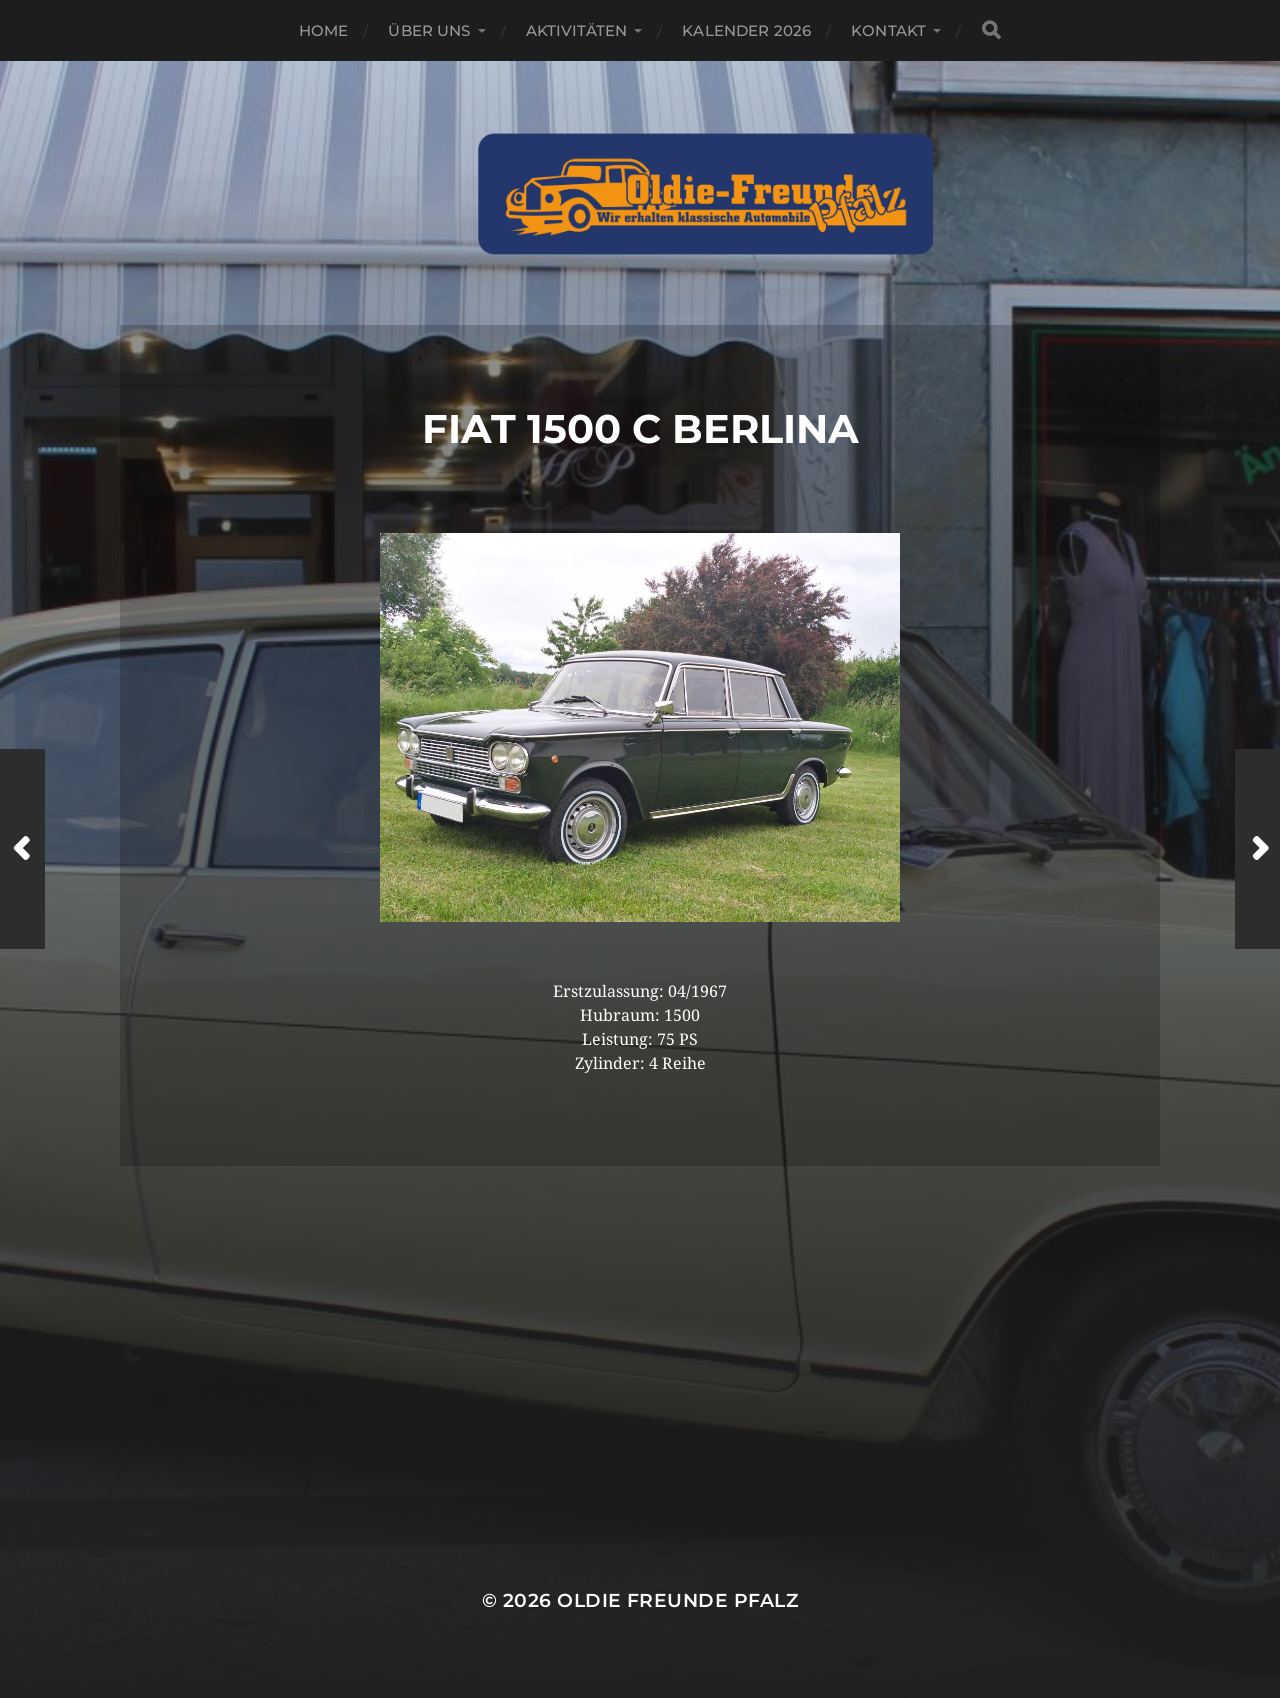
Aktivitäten (577, 30)
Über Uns (429, 30)
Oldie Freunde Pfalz (677, 1600)
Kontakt (888, 30)
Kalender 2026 (746, 30)
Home (324, 30)
